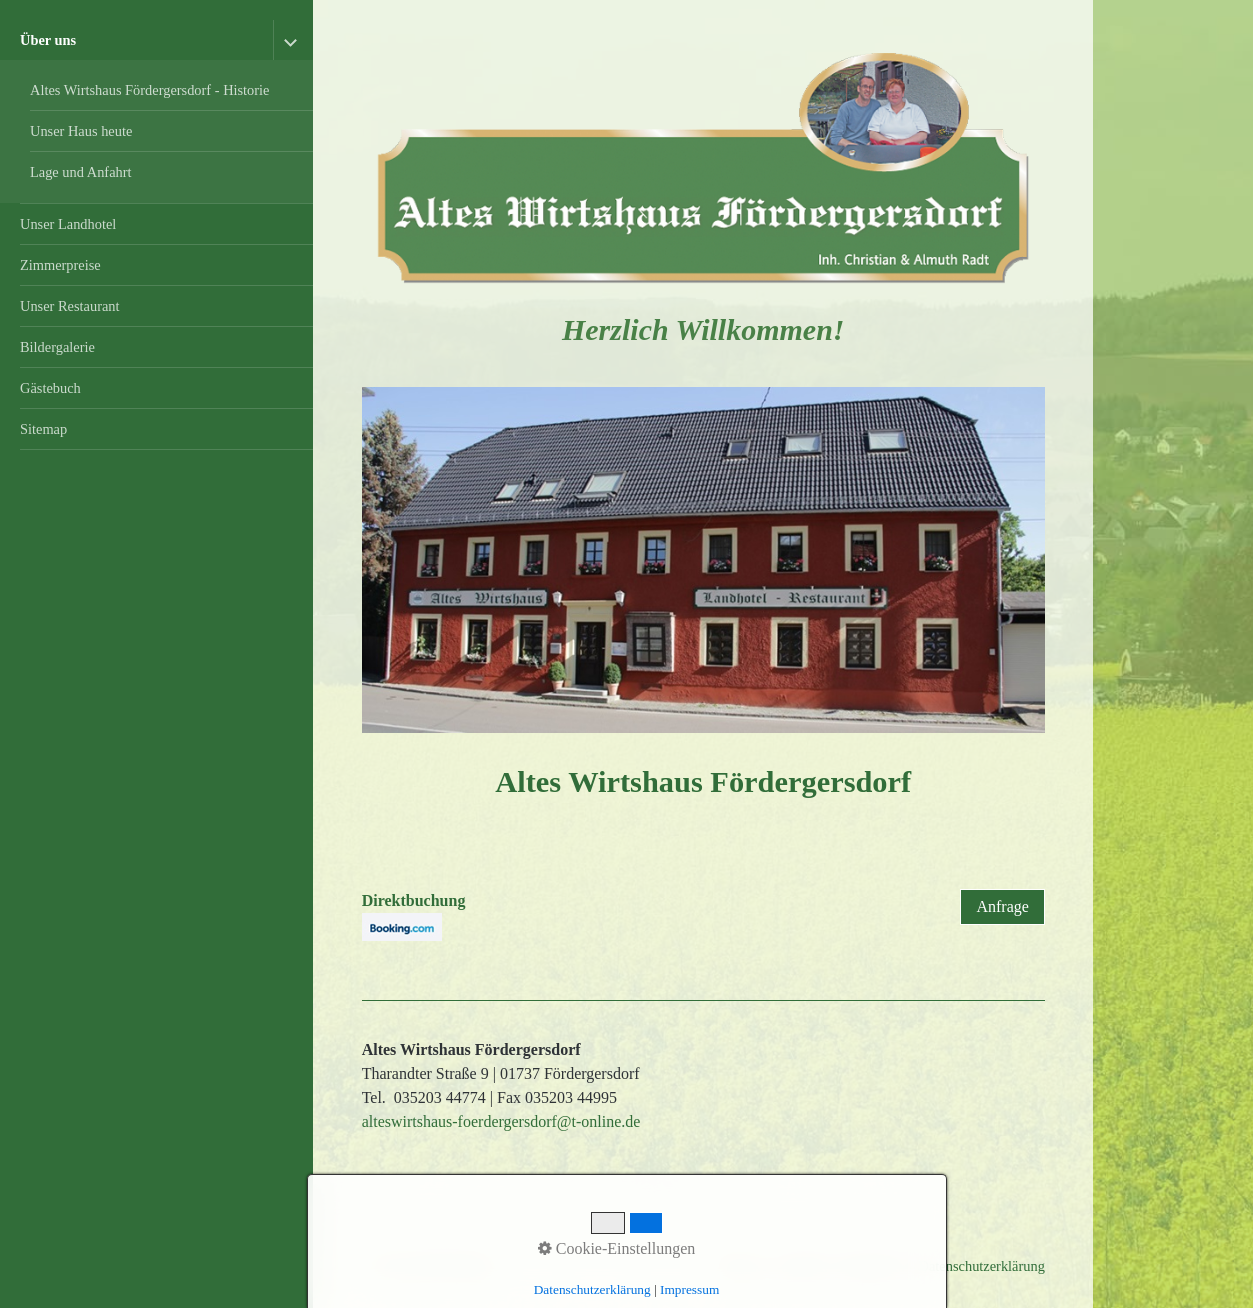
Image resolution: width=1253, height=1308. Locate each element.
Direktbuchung (414, 900)
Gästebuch (50, 388)
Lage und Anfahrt (81, 172)
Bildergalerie (57, 347)
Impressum (873, 1266)
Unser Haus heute (81, 131)
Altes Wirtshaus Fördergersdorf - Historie (150, 90)
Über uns (48, 40)
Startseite (741, 1266)
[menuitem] (156, 112)
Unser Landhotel (68, 224)
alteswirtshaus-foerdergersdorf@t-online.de (501, 1121)
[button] (1002, 907)
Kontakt (804, 1266)
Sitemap (43, 429)
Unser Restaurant (70, 306)
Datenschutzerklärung (982, 1266)
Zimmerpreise (60, 265)
